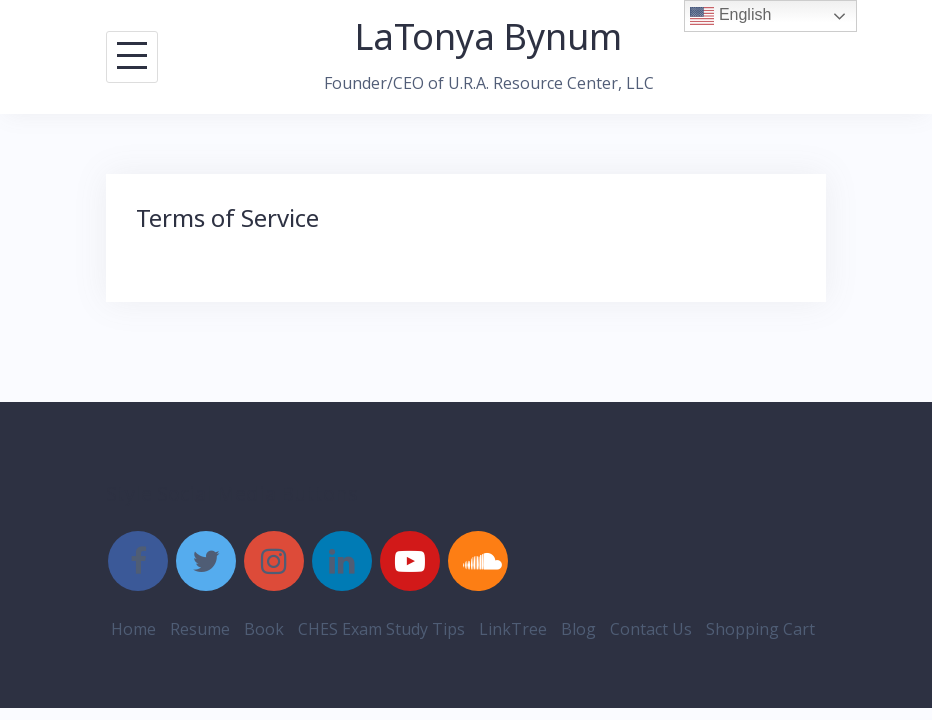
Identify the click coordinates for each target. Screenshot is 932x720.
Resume (200, 629)
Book (264, 629)
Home (133, 629)
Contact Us (651, 629)
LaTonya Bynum (488, 36)
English (730, 16)
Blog (578, 629)
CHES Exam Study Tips (381, 629)
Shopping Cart (760, 629)
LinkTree (513, 629)
